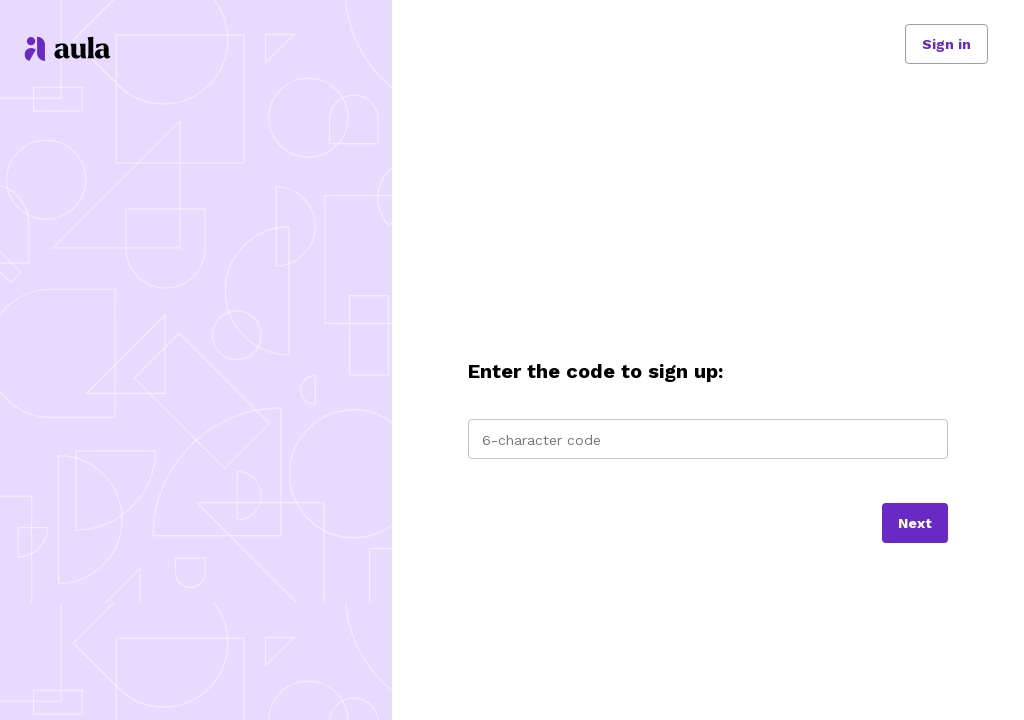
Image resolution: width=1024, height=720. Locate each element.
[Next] (915, 523)
